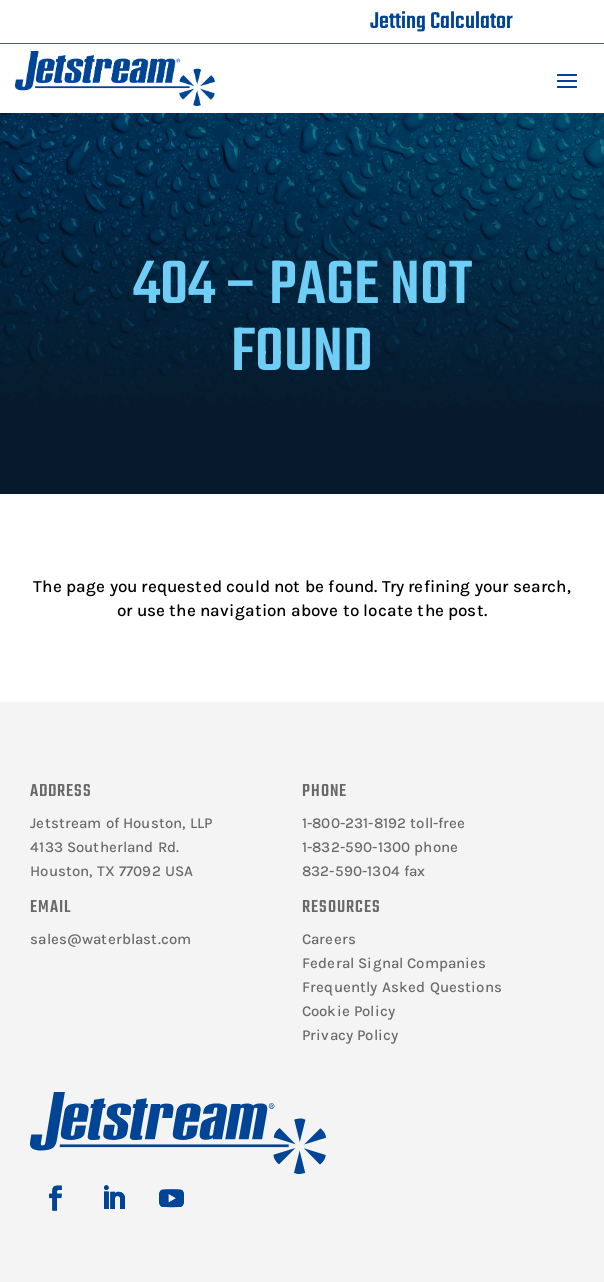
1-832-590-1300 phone (380, 847)
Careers (329, 939)
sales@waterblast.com (110, 939)
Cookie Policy (348, 1011)
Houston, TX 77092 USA (111, 871)
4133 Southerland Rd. (104, 847)
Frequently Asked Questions (402, 987)
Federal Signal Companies (394, 963)
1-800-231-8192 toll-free (384, 823)
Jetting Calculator (441, 22)
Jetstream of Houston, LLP (121, 823)
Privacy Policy (350, 1035)
